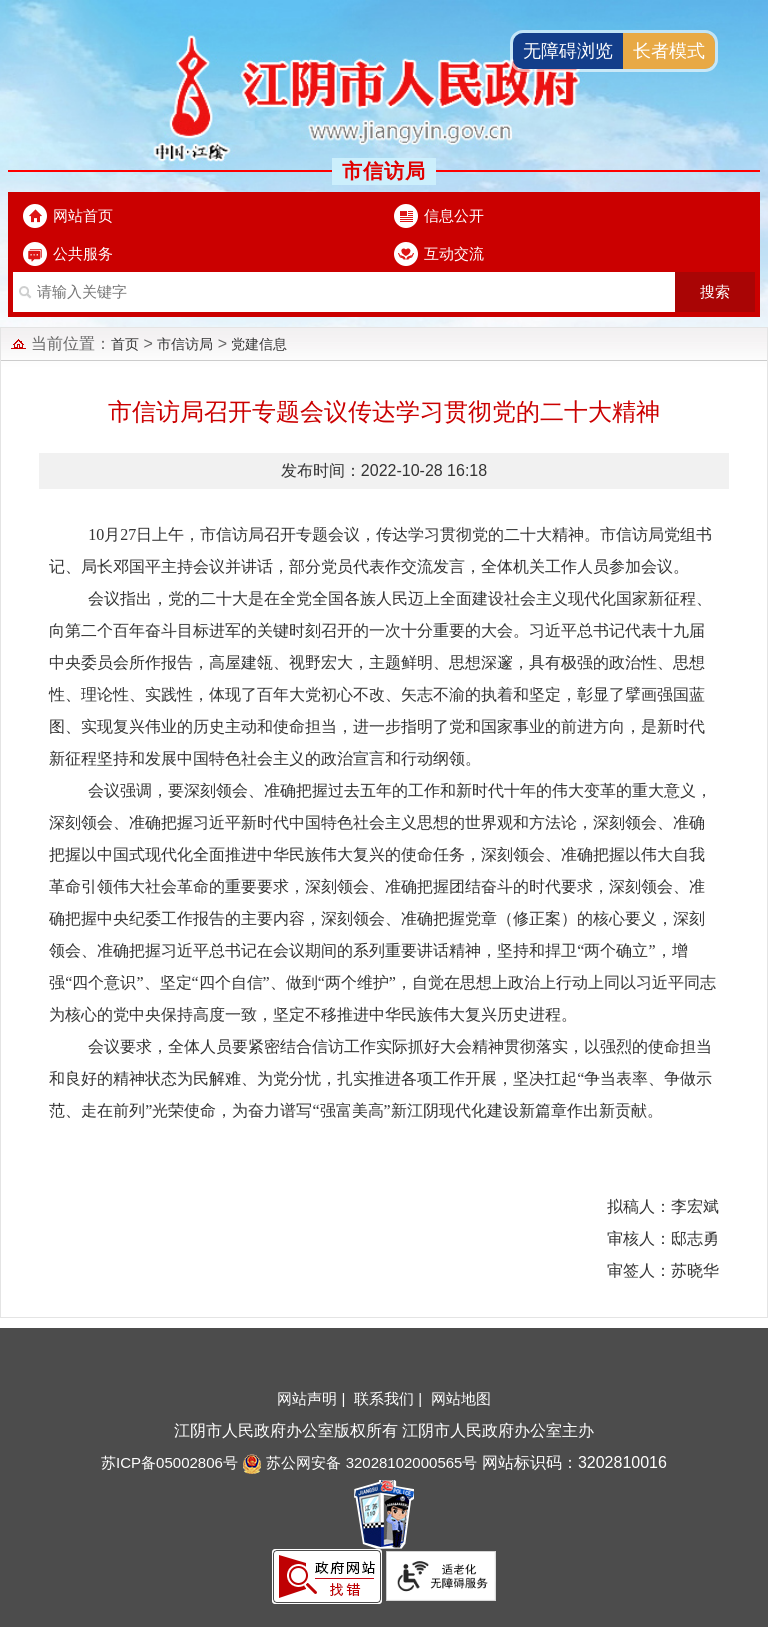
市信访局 (185, 344)
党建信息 (259, 344)
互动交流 (454, 253)
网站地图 (461, 1398)
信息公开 (454, 215)
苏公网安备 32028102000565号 (359, 1462)
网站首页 (83, 215)
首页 (125, 344)
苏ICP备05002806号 (169, 1462)
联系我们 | (390, 1398)
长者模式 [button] (669, 51)
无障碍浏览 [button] (568, 51)
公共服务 (83, 253)
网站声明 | (313, 1398)
